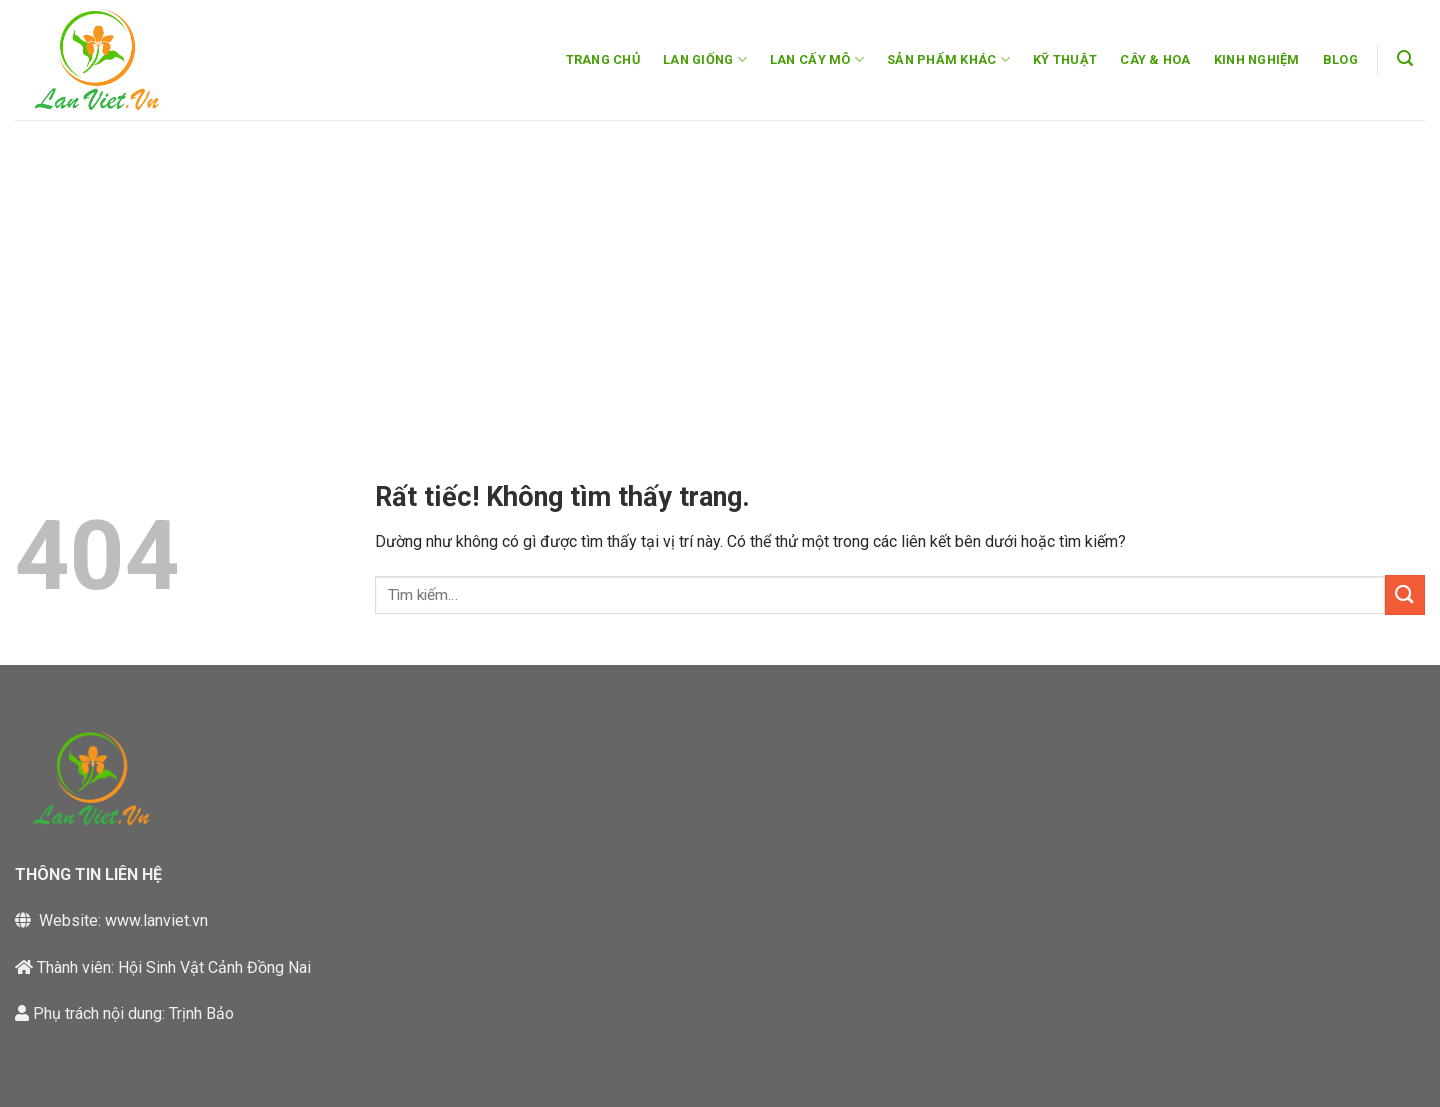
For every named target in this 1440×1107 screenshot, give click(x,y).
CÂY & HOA (1155, 59)
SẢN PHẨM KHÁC (948, 59)
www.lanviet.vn (156, 920)
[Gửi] (1405, 594)
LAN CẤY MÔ (817, 59)
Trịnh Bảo (201, 1013)
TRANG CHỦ (603, 59)
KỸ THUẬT (1065, 59)
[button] (1405, 58)
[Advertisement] (720, 270)
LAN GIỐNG (705, 59)
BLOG (1340, 59)
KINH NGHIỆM (1257, 59)
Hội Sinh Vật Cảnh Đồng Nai (214, 967)
